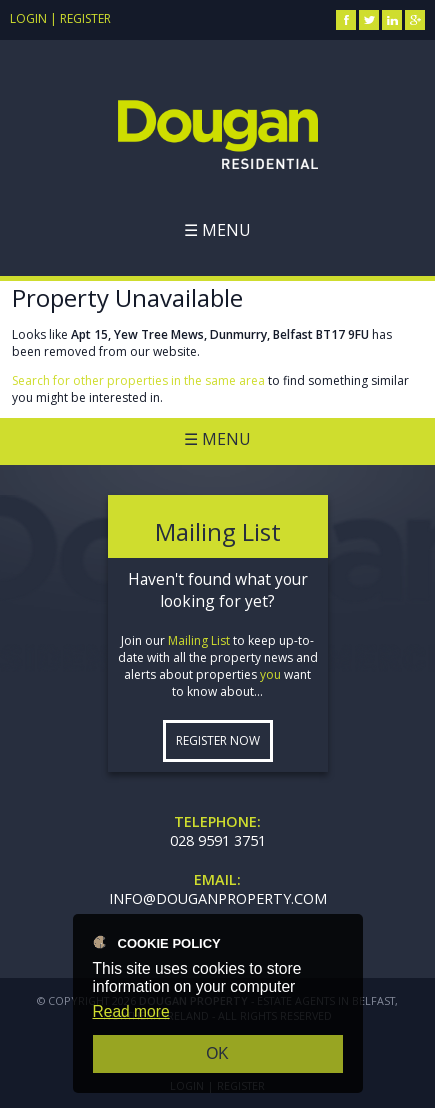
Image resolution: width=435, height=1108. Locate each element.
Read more (131, 1011)
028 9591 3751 (218, 840)
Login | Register (60, 18)
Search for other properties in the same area (138, 380)
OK (217, 1053)
